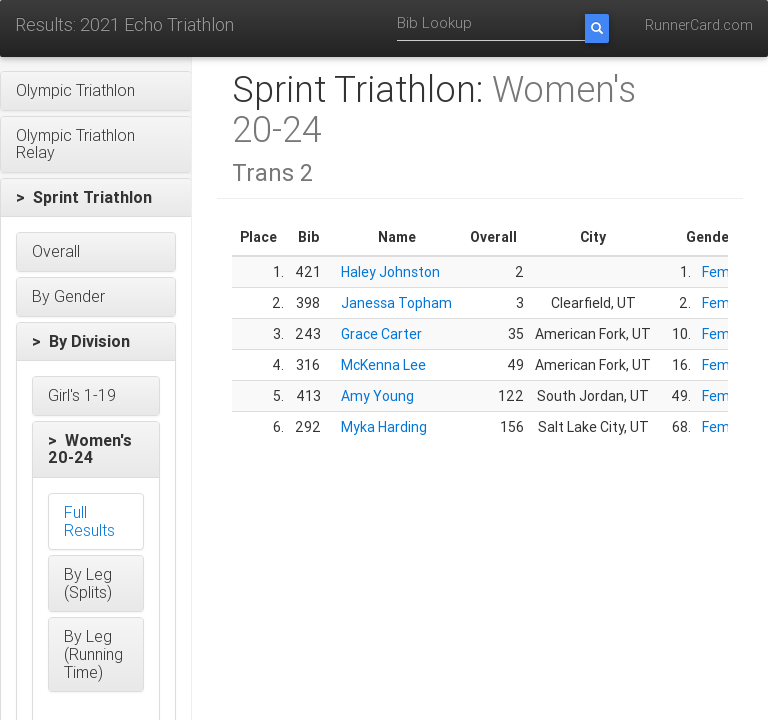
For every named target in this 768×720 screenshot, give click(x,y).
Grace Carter (381, 334)
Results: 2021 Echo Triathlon (124, 24)
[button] (96, 91)
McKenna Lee (383, 365)
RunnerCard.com (699, 25)
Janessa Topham (396, 303)
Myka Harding (384, 427)
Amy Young (377, 396)
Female (725, 272)
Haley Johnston (390, 272)
